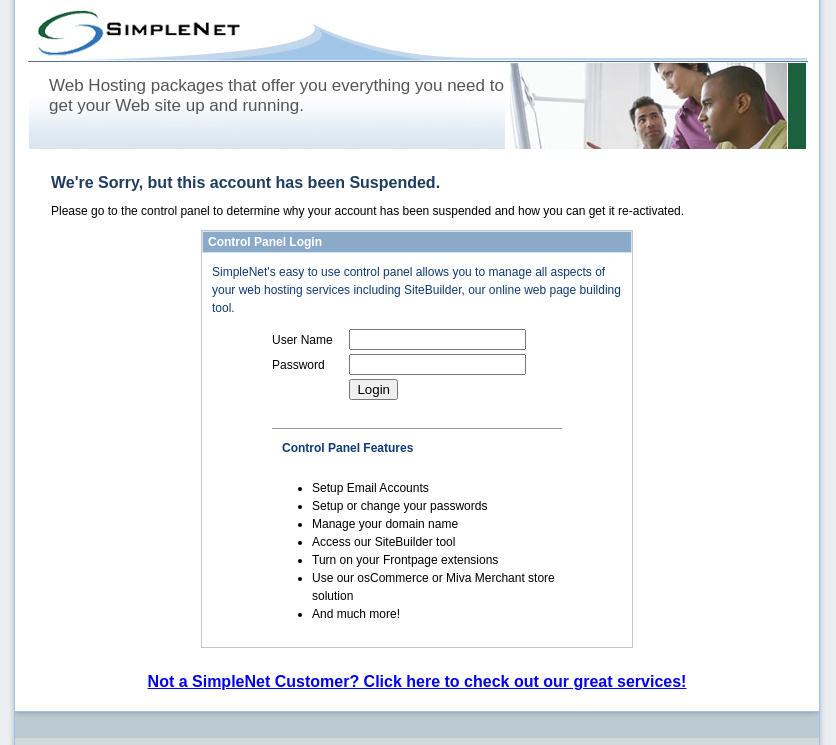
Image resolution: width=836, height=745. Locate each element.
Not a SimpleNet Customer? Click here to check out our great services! (417, 681)
